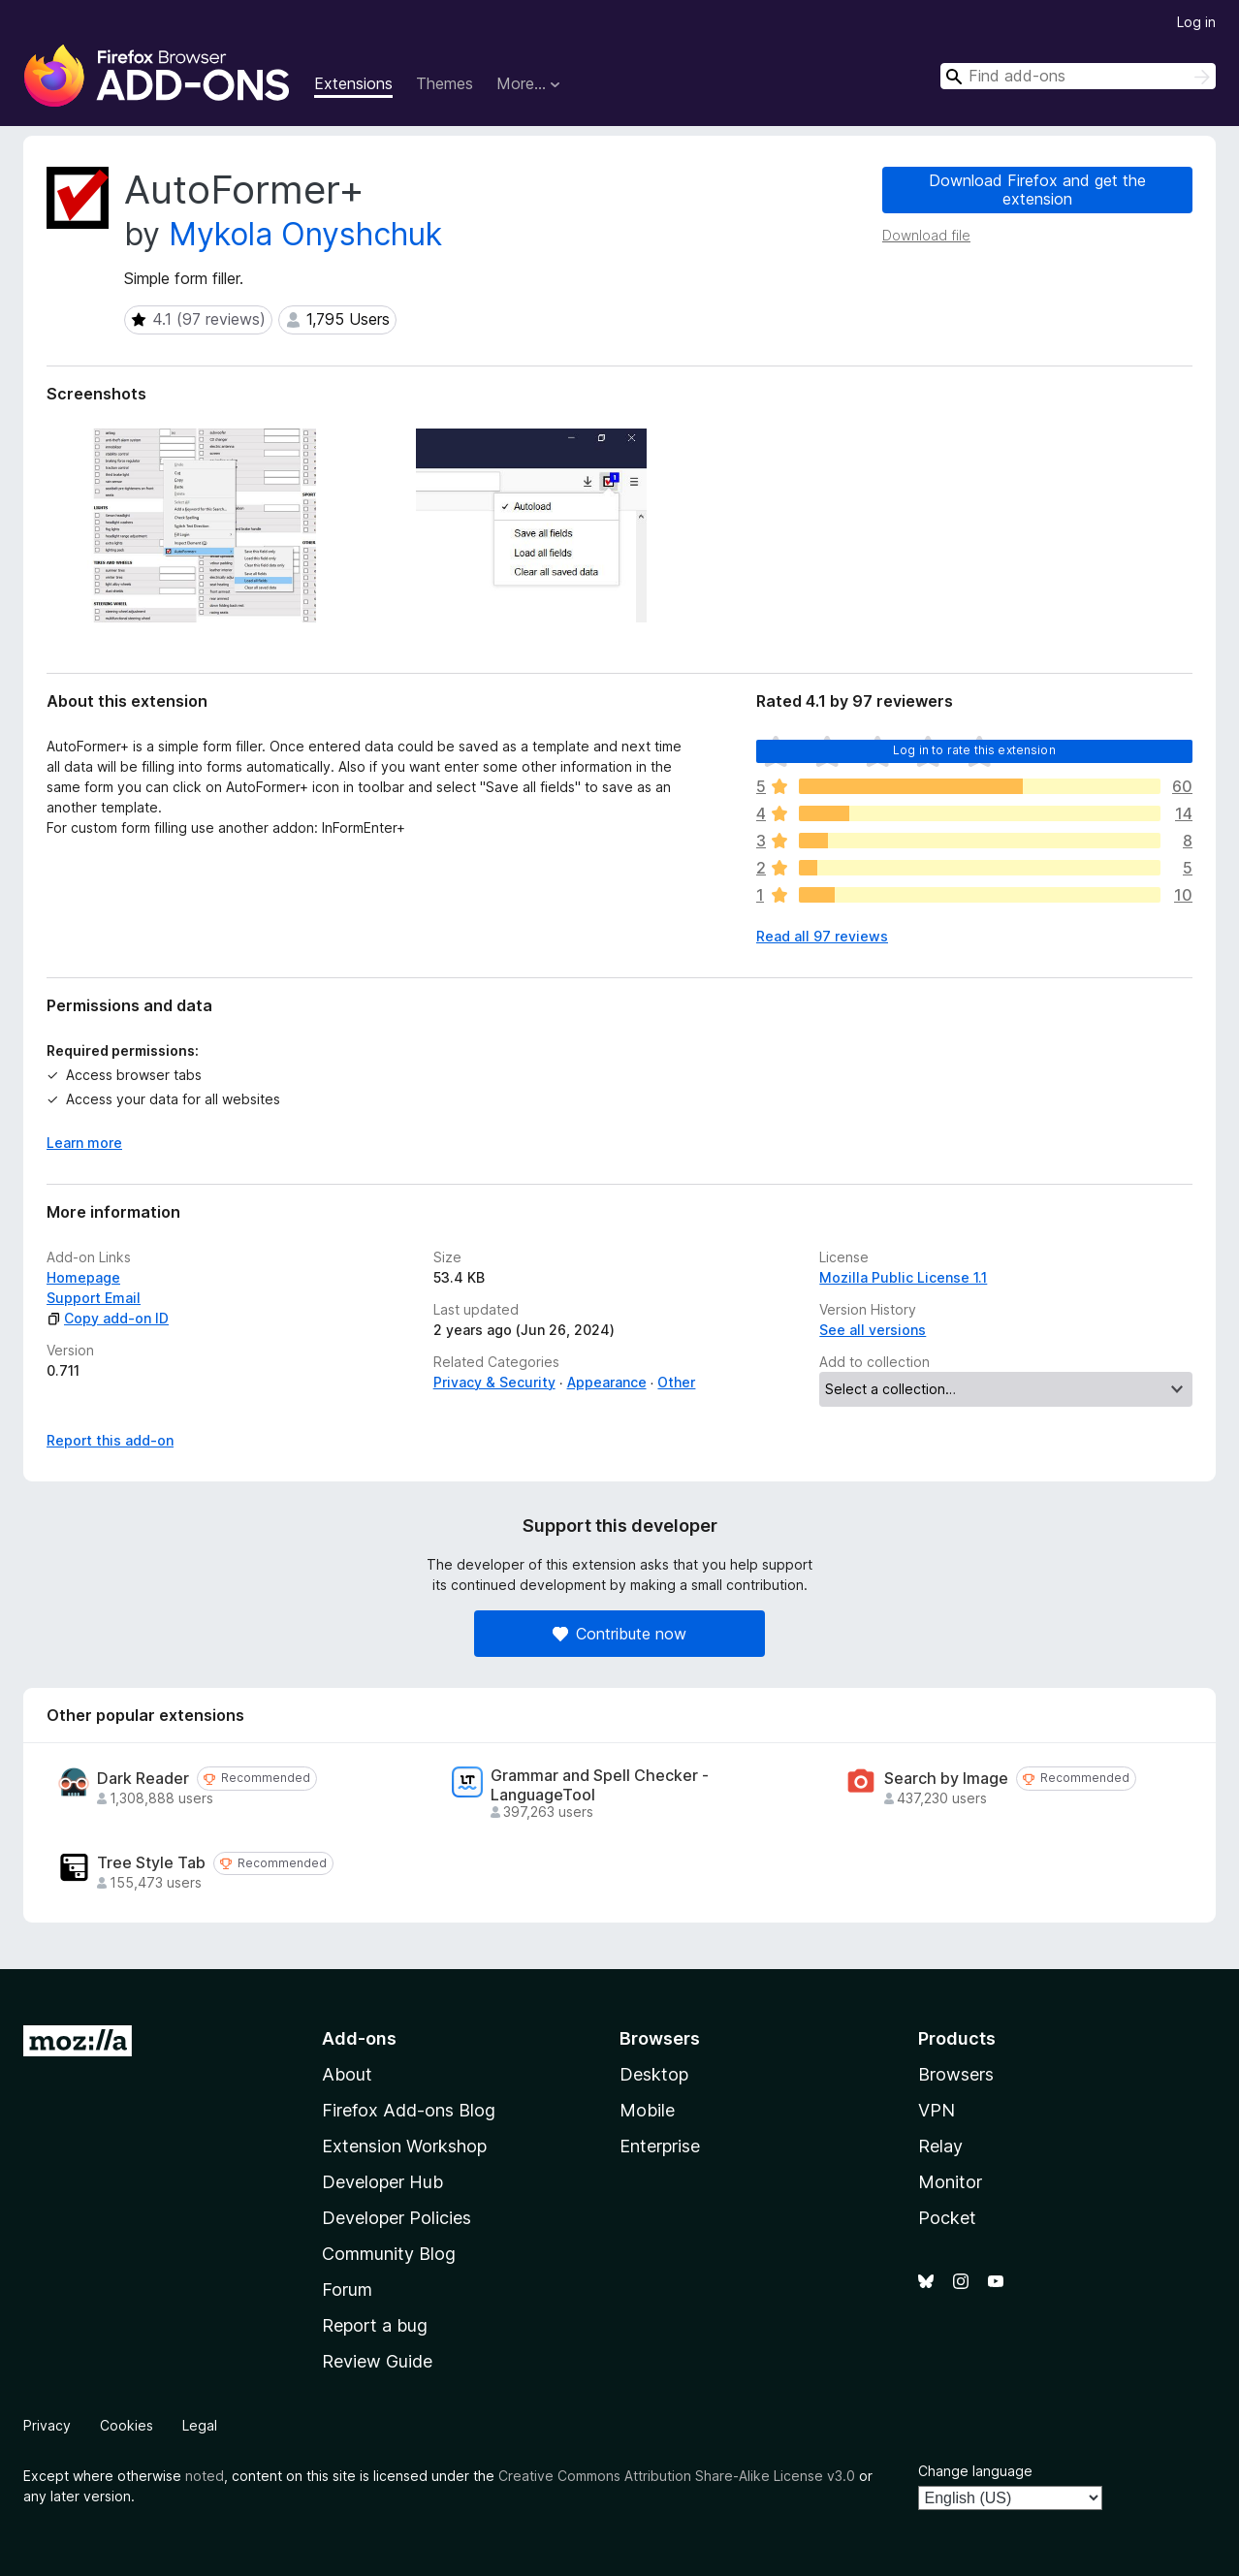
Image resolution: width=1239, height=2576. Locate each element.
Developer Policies (396, 2218)
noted (204, 2475)
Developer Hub (382, 2182)
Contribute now (619, 1633)
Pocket (947, 2218)
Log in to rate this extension (974, 750)
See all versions (872, 1329)
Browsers (956, 2074)
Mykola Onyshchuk (305, 234)
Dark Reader (143, 1778)
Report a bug (375, 2325)
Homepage (83, 1277)
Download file (926, 235)
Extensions (353, 83)
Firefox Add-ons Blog (408, 2110)
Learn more (84, 1142)
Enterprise (660, 2146)
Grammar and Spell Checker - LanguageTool (600, 1784)
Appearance (607, 1382)
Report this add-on (110, 1440)
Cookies (126, 2425)
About (347, 2074)
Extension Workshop (404, 2146)
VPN (936, 2110)
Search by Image (946, 1778)
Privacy (47, 2425)
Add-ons (359, 2038)
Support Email (94, 1297)
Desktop (654, 2074)
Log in (1196, 22)
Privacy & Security (494, 1382)
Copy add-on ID (108, 1318)
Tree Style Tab (151, 1863)
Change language (975, 2471)
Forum (347, 2289)
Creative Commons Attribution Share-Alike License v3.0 (676, 2475)
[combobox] (1078, 76)
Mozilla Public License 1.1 (903, 1277)
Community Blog (389, 2253)
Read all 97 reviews (822, 936)
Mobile (647, 2110)
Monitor (950, 2182)
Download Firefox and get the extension (1037, 189)
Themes (444, 83)
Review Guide (377, 2361)
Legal (199, 2425)
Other (676, 1382)
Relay (940, 2146)
